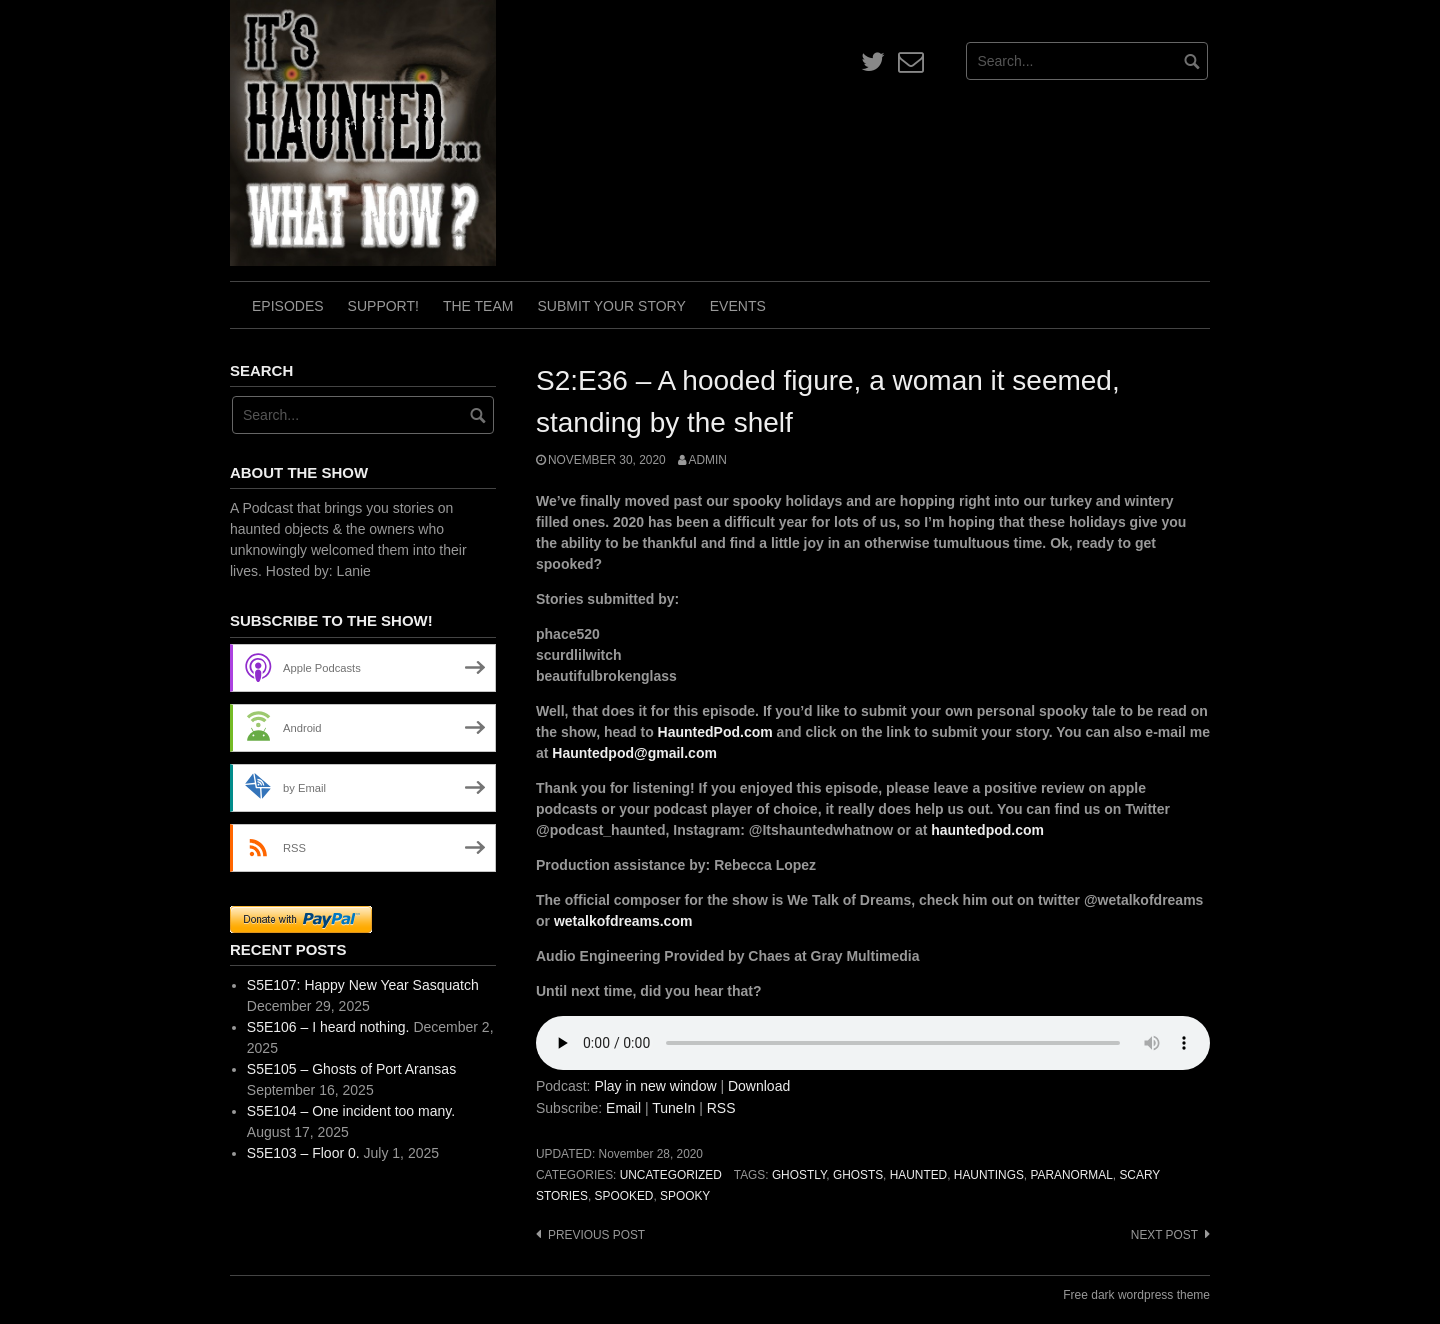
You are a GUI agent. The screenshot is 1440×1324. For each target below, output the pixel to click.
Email (623, 1108)
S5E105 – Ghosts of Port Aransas (351, 1069)
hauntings (989, 1175)
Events (738, 306)
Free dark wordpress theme (1136, 1295)
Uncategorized (671, 1175)
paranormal (1071, 1175)
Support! (383, 306)
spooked (624, 1196)
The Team (478, 306)
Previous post (596, 1235)
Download (759, 1086)
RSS (721, 1108)
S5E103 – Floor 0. (303, 1153)
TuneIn (673, 1108)
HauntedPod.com (715, 732)
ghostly (799, 1175)
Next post (1164, 1235)
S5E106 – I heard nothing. (328, 1027)
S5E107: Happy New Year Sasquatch (363, 985)
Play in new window (655, 1086)
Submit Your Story (611, 306)
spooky (685, 1196)
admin (708, 460)
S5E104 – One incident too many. (351, 1111)
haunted (918, 1175)
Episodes (288, 306)
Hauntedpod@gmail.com (634, 753)
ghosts (858, 1175)
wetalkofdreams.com (623, 921)
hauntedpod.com (987, 830)
